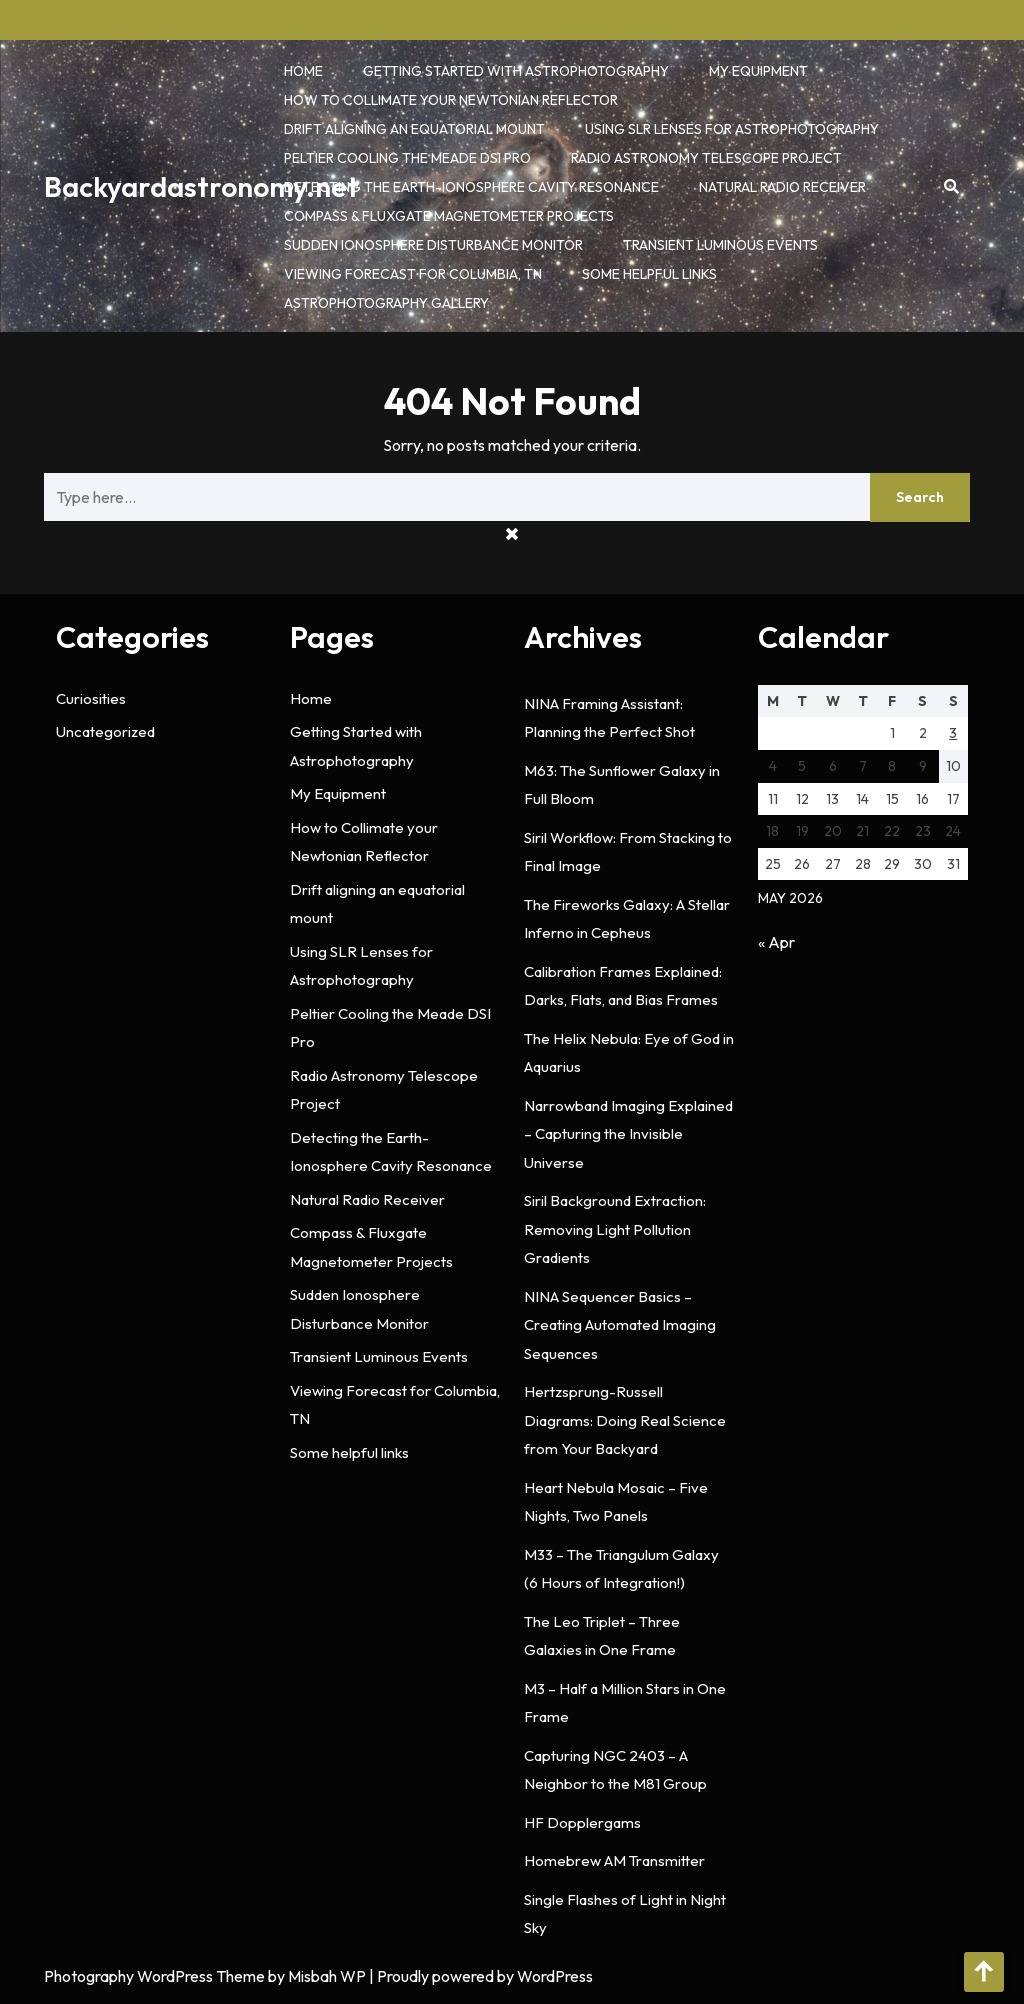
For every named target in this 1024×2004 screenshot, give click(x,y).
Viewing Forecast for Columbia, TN (413, 274)
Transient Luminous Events (720, 245)
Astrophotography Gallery (386, 303)
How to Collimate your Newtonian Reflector (451, 100)
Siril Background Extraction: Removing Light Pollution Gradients (615, 1229)
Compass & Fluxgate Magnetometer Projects (449, 216)
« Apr (776, 942)
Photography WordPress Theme (154, 1976)
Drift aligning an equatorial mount (414, 129)
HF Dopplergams (582, 1822)
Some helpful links (649, 274)
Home (303, 71)
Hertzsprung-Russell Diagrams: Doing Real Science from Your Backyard (625, 1420)
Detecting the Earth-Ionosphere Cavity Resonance (471, 187)
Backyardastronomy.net (201, 186)
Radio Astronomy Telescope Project (706, 158)
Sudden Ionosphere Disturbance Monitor (433, 245)
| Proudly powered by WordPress (481, 1976)
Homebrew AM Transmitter (614, 1860)
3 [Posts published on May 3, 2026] (953, 733)
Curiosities (91, 698)
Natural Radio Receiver (782, 187)
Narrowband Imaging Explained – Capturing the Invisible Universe (628, 1134)
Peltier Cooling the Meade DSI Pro (407, 158)
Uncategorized (105, 731)
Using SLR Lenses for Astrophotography (732, 129)
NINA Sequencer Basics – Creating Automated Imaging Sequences (620, 1325)
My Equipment (758, 71)
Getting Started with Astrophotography (516, 71)
